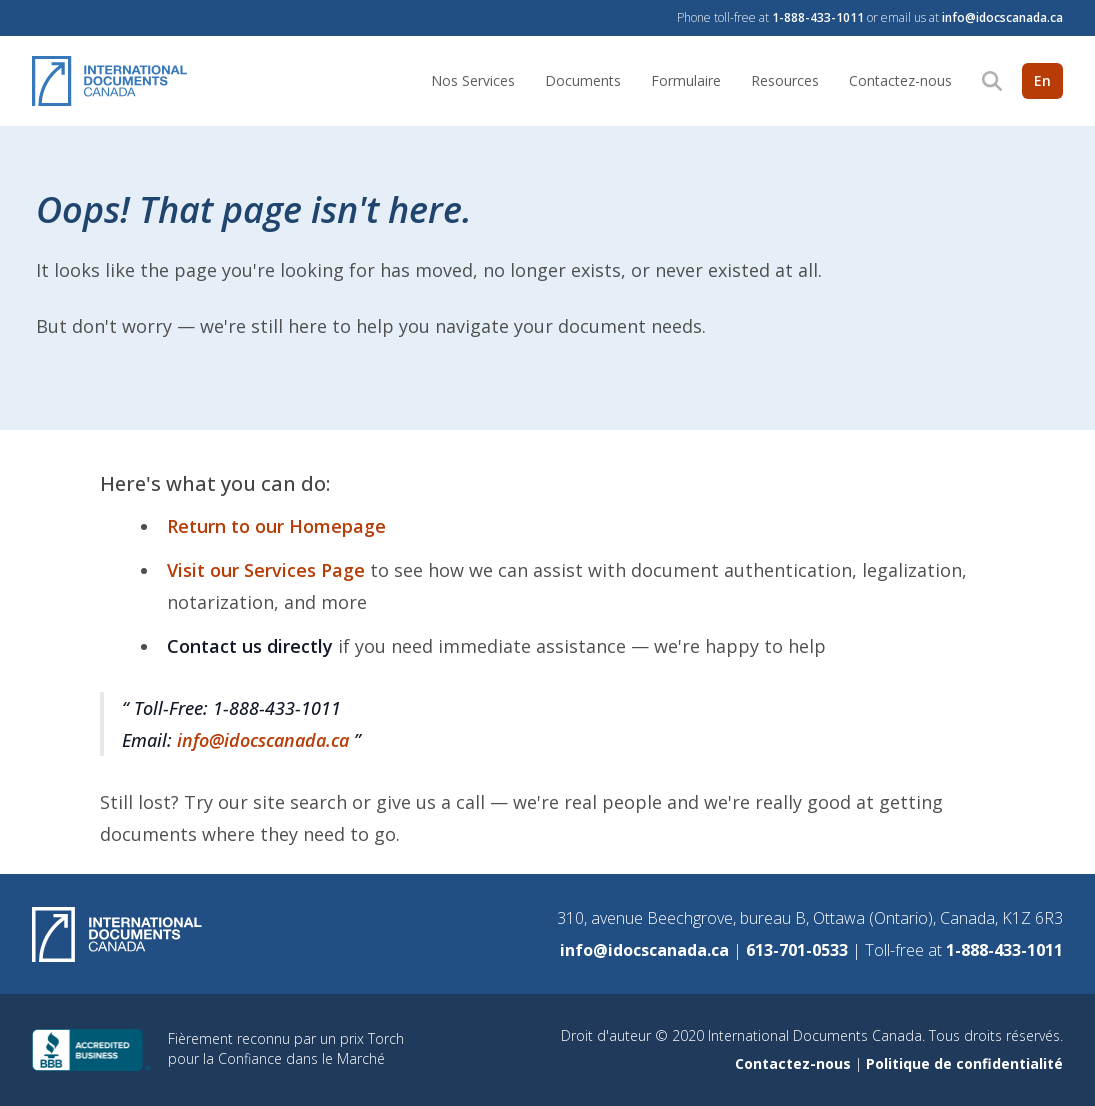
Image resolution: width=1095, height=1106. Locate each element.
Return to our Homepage (276, 526)
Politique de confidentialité (964, 1063)
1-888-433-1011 (818, 17)
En (1042, 80)
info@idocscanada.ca (1002, 17)
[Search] (992, 81)
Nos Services (473, 80)
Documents (583, 80)
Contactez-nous (900, 80)
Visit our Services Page (268, 570)
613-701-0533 (799, 950)
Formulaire (686, 80)
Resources (785, 80)
